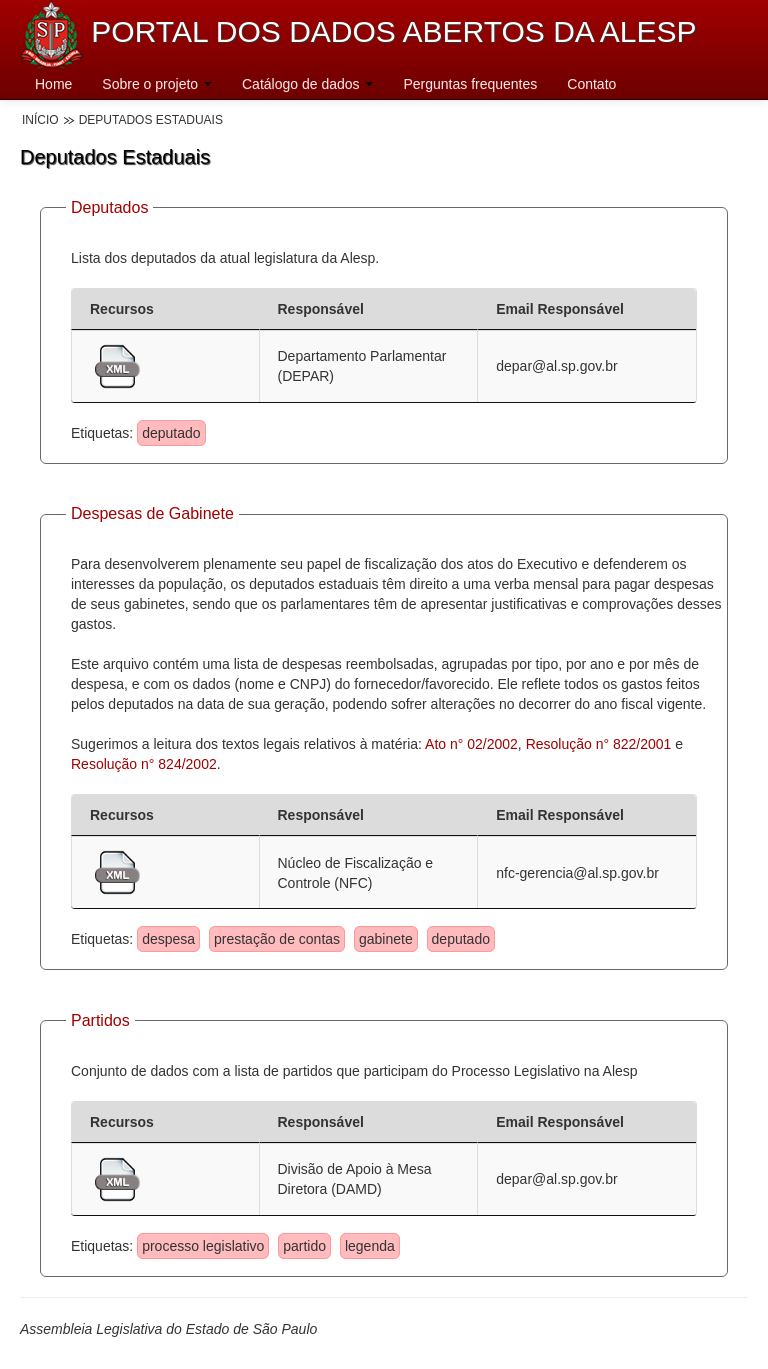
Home (53, 84)
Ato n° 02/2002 (471, 744)
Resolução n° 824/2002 (144, 764)
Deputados (109, 207)
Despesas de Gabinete (152, 513)
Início (40, 120)
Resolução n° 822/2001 (599, 744)
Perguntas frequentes (470, 84)
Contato (591, 84)
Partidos (100, 1020)
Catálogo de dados (307, 84)
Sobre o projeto (157, 84)
